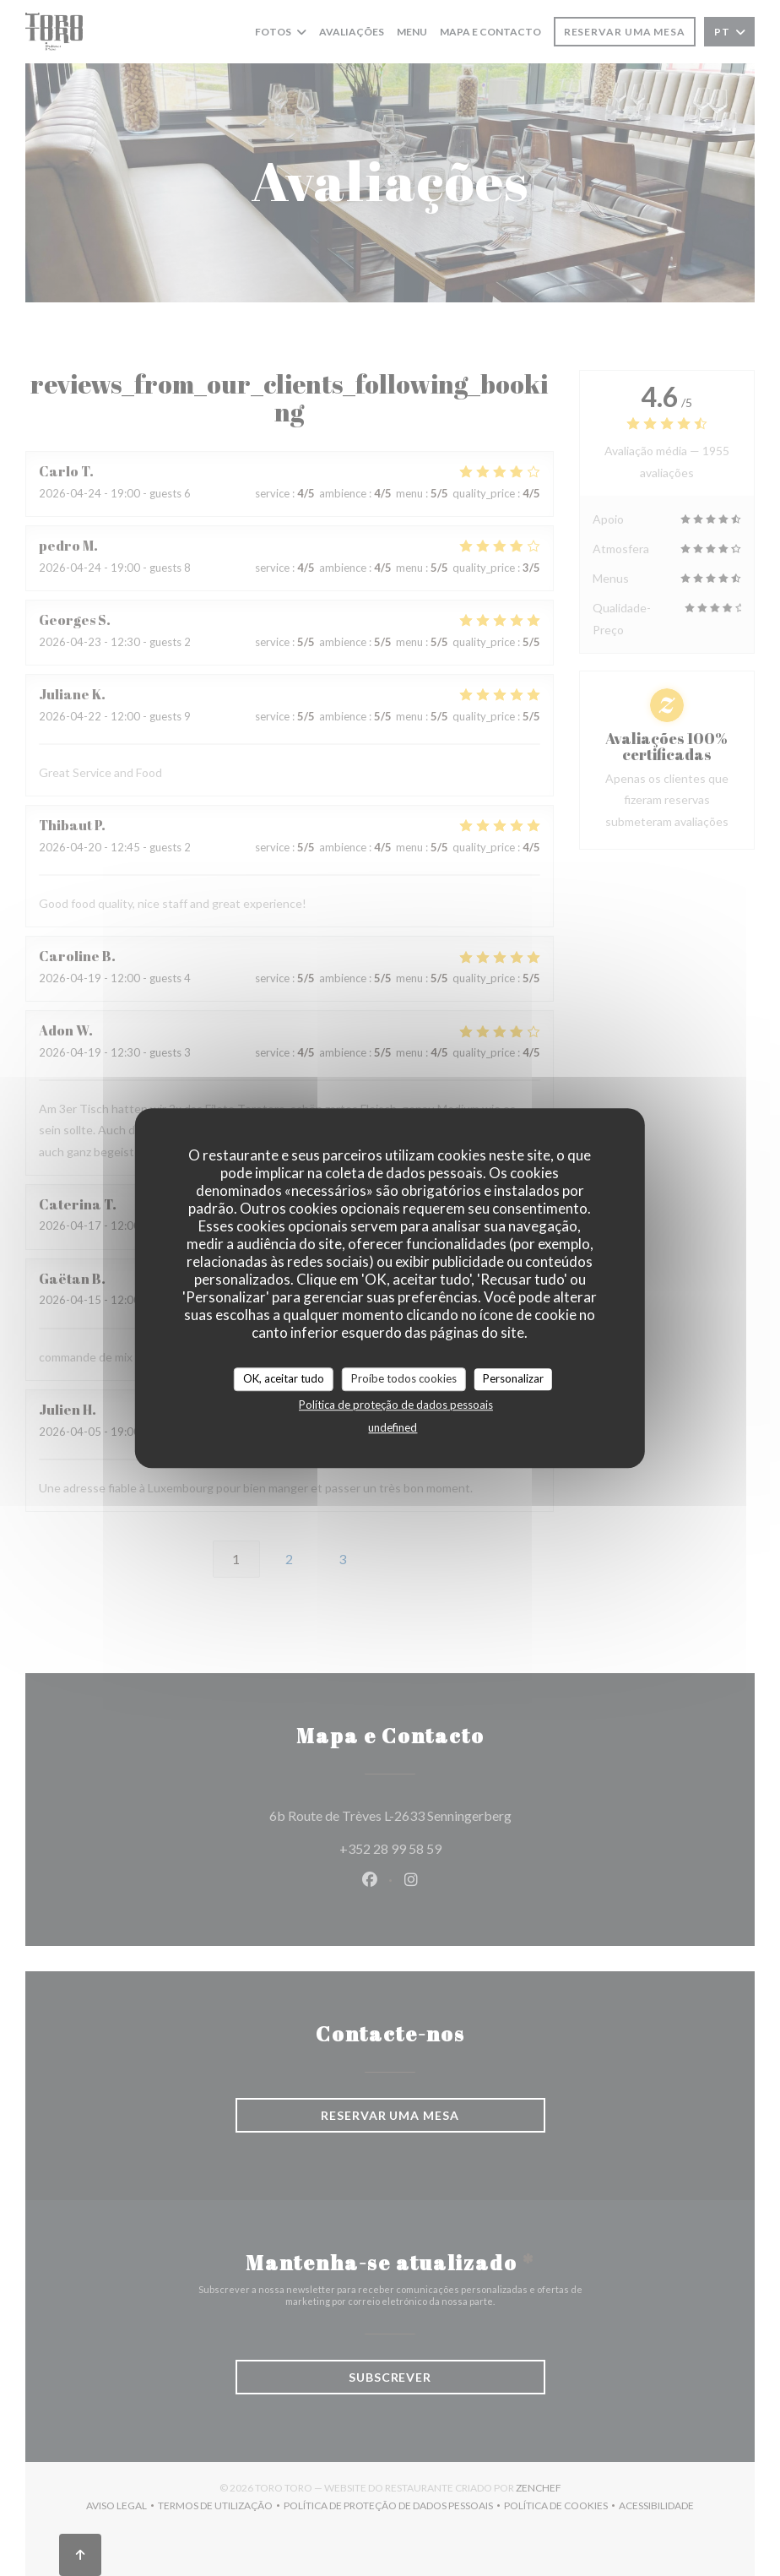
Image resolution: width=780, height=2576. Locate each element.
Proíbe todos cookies (404, 1378)
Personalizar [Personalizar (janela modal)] (513, 1378)
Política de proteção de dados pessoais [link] (396, 1404)
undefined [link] (392, 1427)
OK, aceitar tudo (283, 1378)
